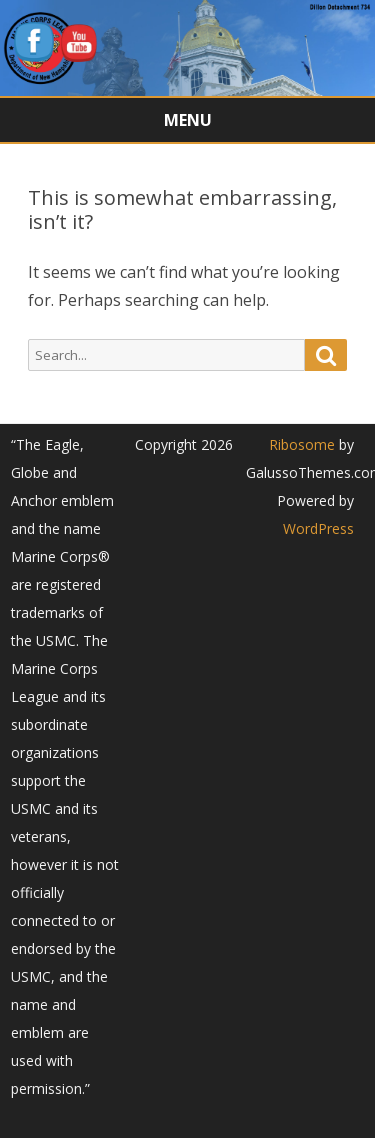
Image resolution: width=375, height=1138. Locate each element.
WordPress (318, 528)
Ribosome (302, 444)
